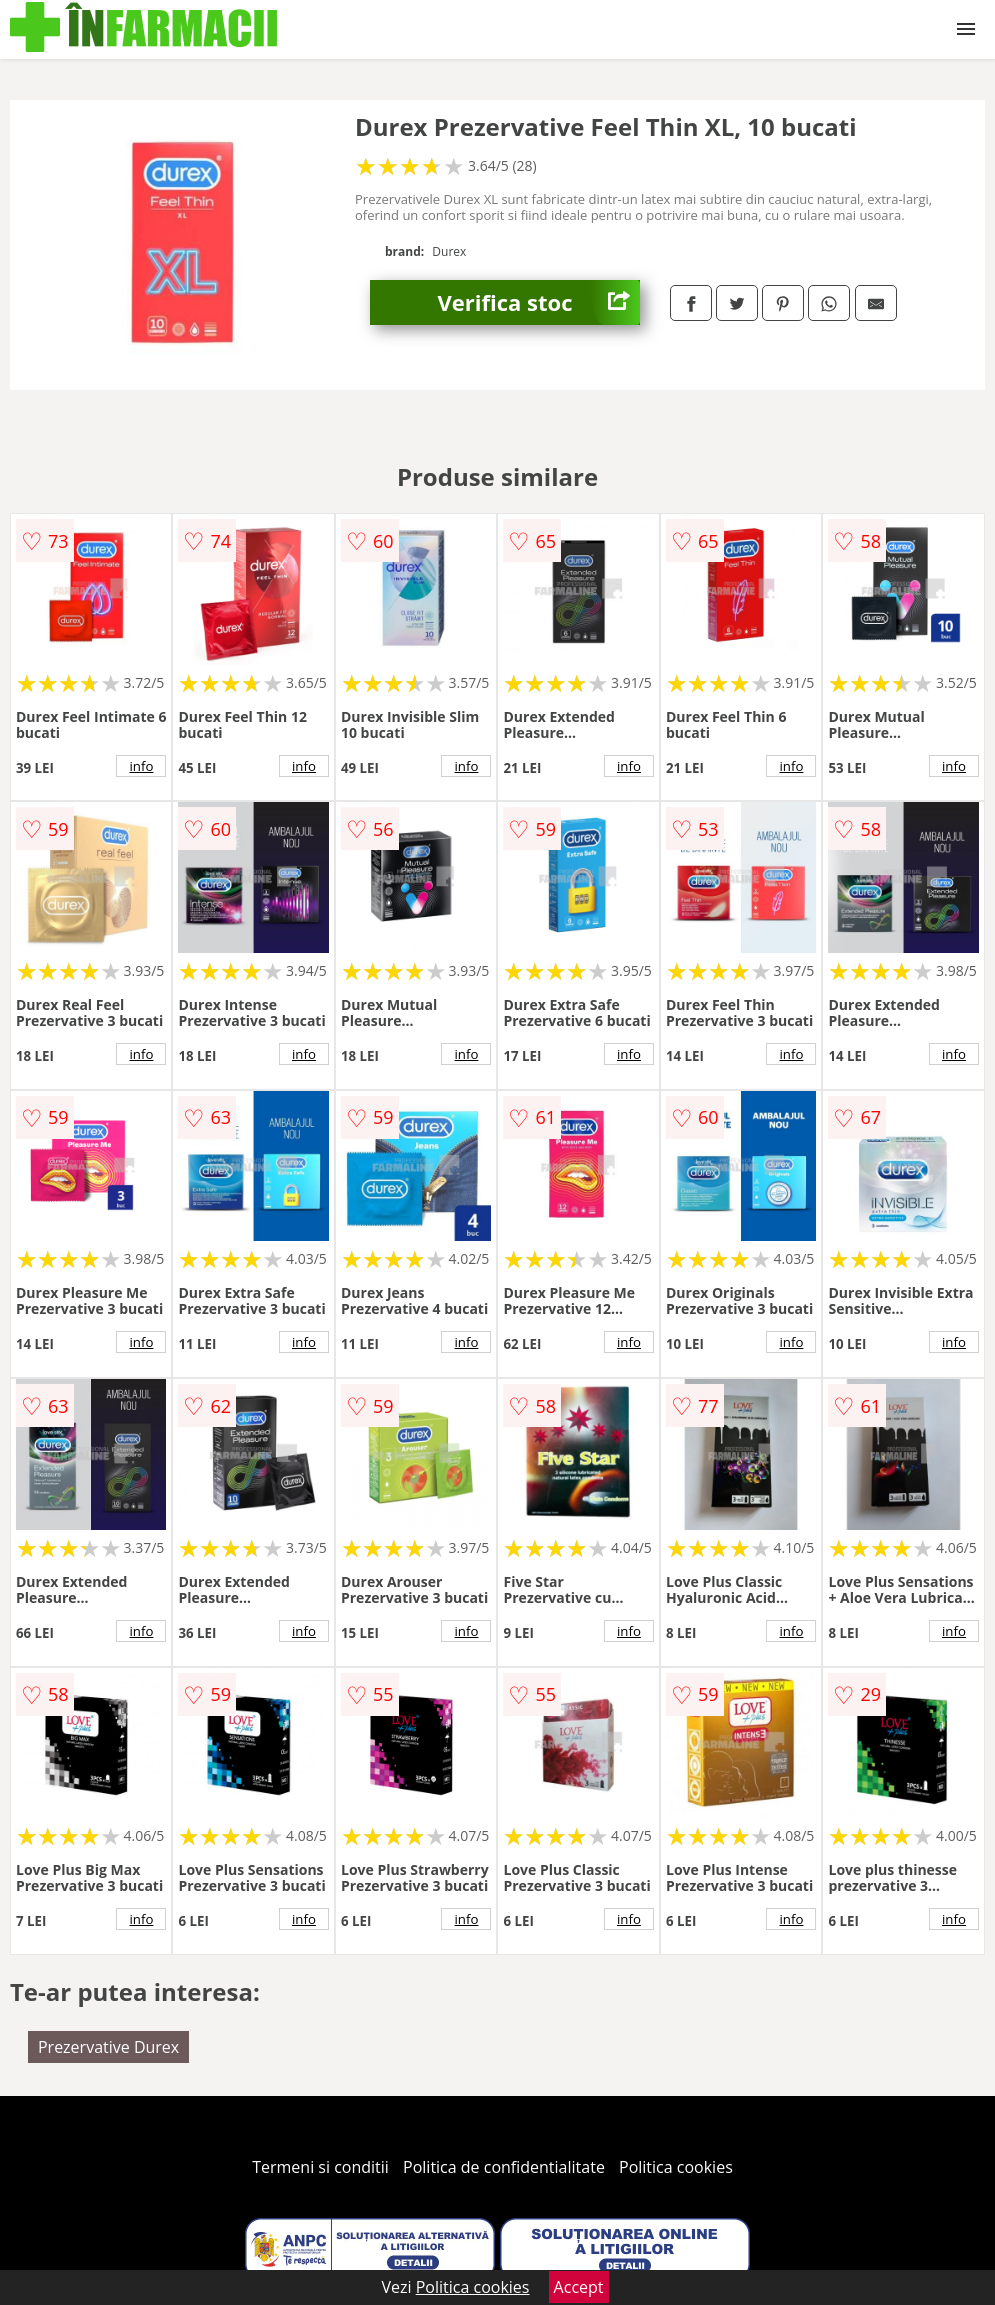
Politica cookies (676, 2167)
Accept (579, 2287)
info (142, 766)
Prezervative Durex (108, 2047)
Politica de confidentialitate (504, 2167)
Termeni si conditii (320, 2167)
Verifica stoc (539, 302)
